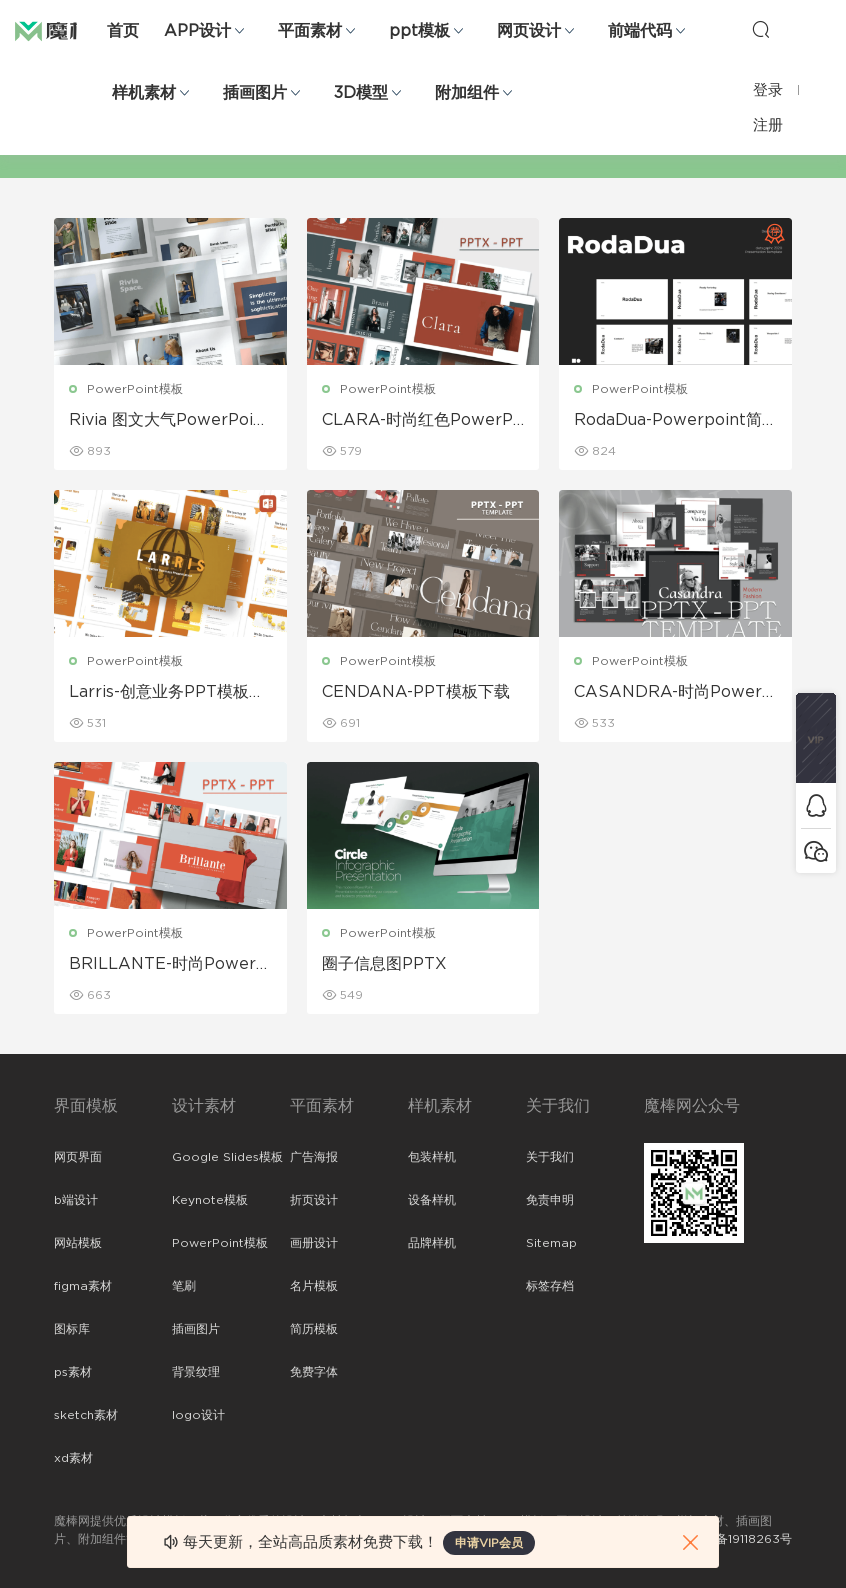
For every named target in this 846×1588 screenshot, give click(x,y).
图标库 (72, 1329)
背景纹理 (196, 1372)
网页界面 (78, 1157)
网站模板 (78, 1243)
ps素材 (73, 1372)
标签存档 (550, 1286)
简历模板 (314, 1329)
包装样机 (432, 1157)
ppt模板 (419, 31)
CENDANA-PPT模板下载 (416, 692)
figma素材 (83, 1286)
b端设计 (76, 1200)
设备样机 (432, 1200)
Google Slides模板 (227, 1157)
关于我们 (550, 1157)
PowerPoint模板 (135, 389)
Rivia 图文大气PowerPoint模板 (169, 421)
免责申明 (550, 1200)
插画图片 (255, 93)
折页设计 (314, 1200)
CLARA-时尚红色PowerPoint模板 (422, 421)
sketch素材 (86, 1415)
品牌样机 (432, 1243)
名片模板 (314, 1286)
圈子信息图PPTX (384, 964)
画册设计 (314, 1243)
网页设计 (529, 31)
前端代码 (640, 31)
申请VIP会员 (489, 1543)
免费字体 (314, 1372)
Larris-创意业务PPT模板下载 (167, 693)
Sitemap (551, 1243)
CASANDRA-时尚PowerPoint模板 (673, 693)
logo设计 (198, 1415)
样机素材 (144, 93)
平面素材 (310, 31)
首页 (123, 31)
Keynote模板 (210, 1200)
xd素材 (73, 1458)
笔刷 (184, 1286)
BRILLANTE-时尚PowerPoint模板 (168, 965)
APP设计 (197, 31)
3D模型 (361, 93)
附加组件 (467, 93)
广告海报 (314, 1157)
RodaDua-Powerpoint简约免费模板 (668, 421)
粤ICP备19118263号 (738, 1539)
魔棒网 (65, 30)
